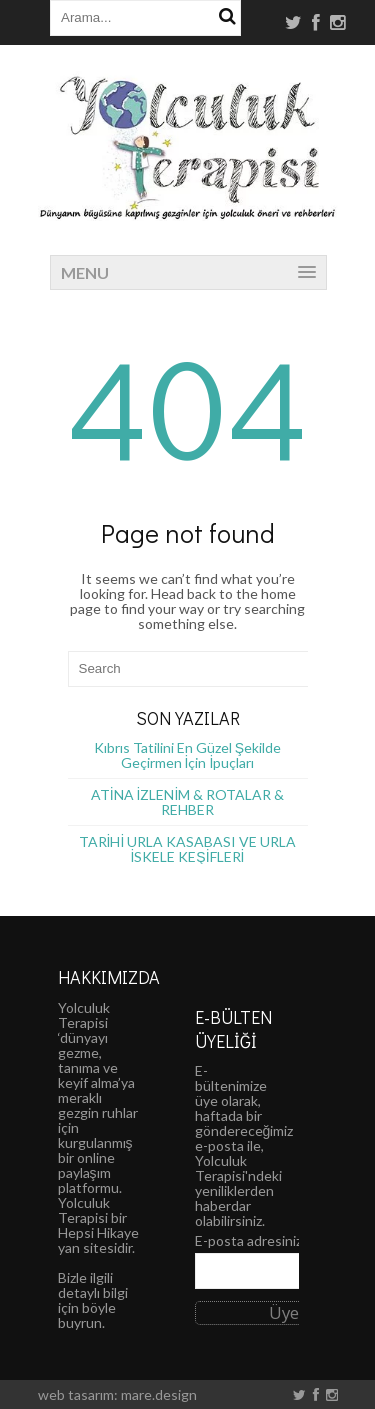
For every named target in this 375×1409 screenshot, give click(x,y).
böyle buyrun (87, 1315)
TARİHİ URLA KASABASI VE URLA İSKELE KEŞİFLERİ (188, 849)
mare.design (159, 1394)
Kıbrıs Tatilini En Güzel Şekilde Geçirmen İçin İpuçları (187, 755)
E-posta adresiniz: (250, 1240)
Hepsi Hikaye (98, 1232)
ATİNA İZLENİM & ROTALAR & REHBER (188, 802)
